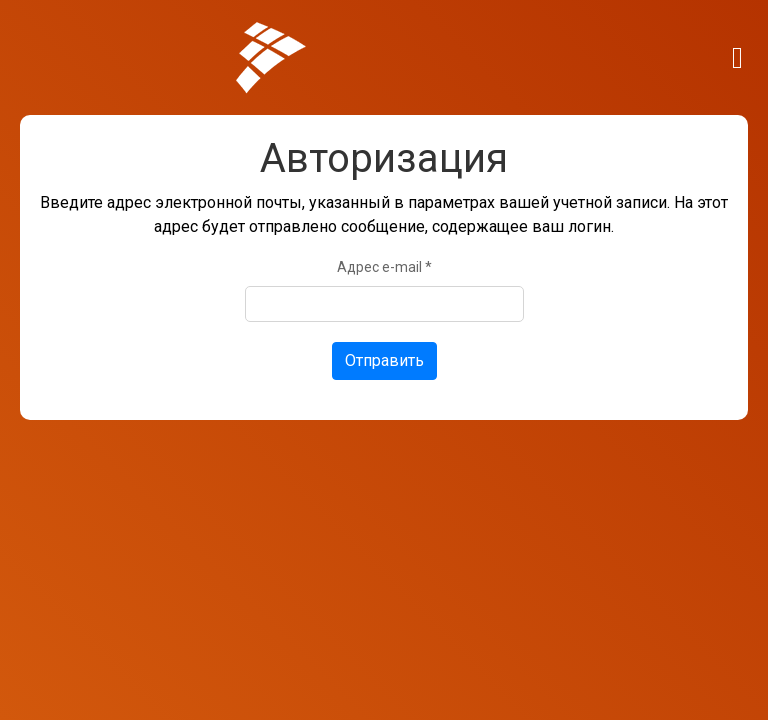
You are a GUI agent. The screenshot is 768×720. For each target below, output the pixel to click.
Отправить (384, 360)
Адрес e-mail (384, 267)
